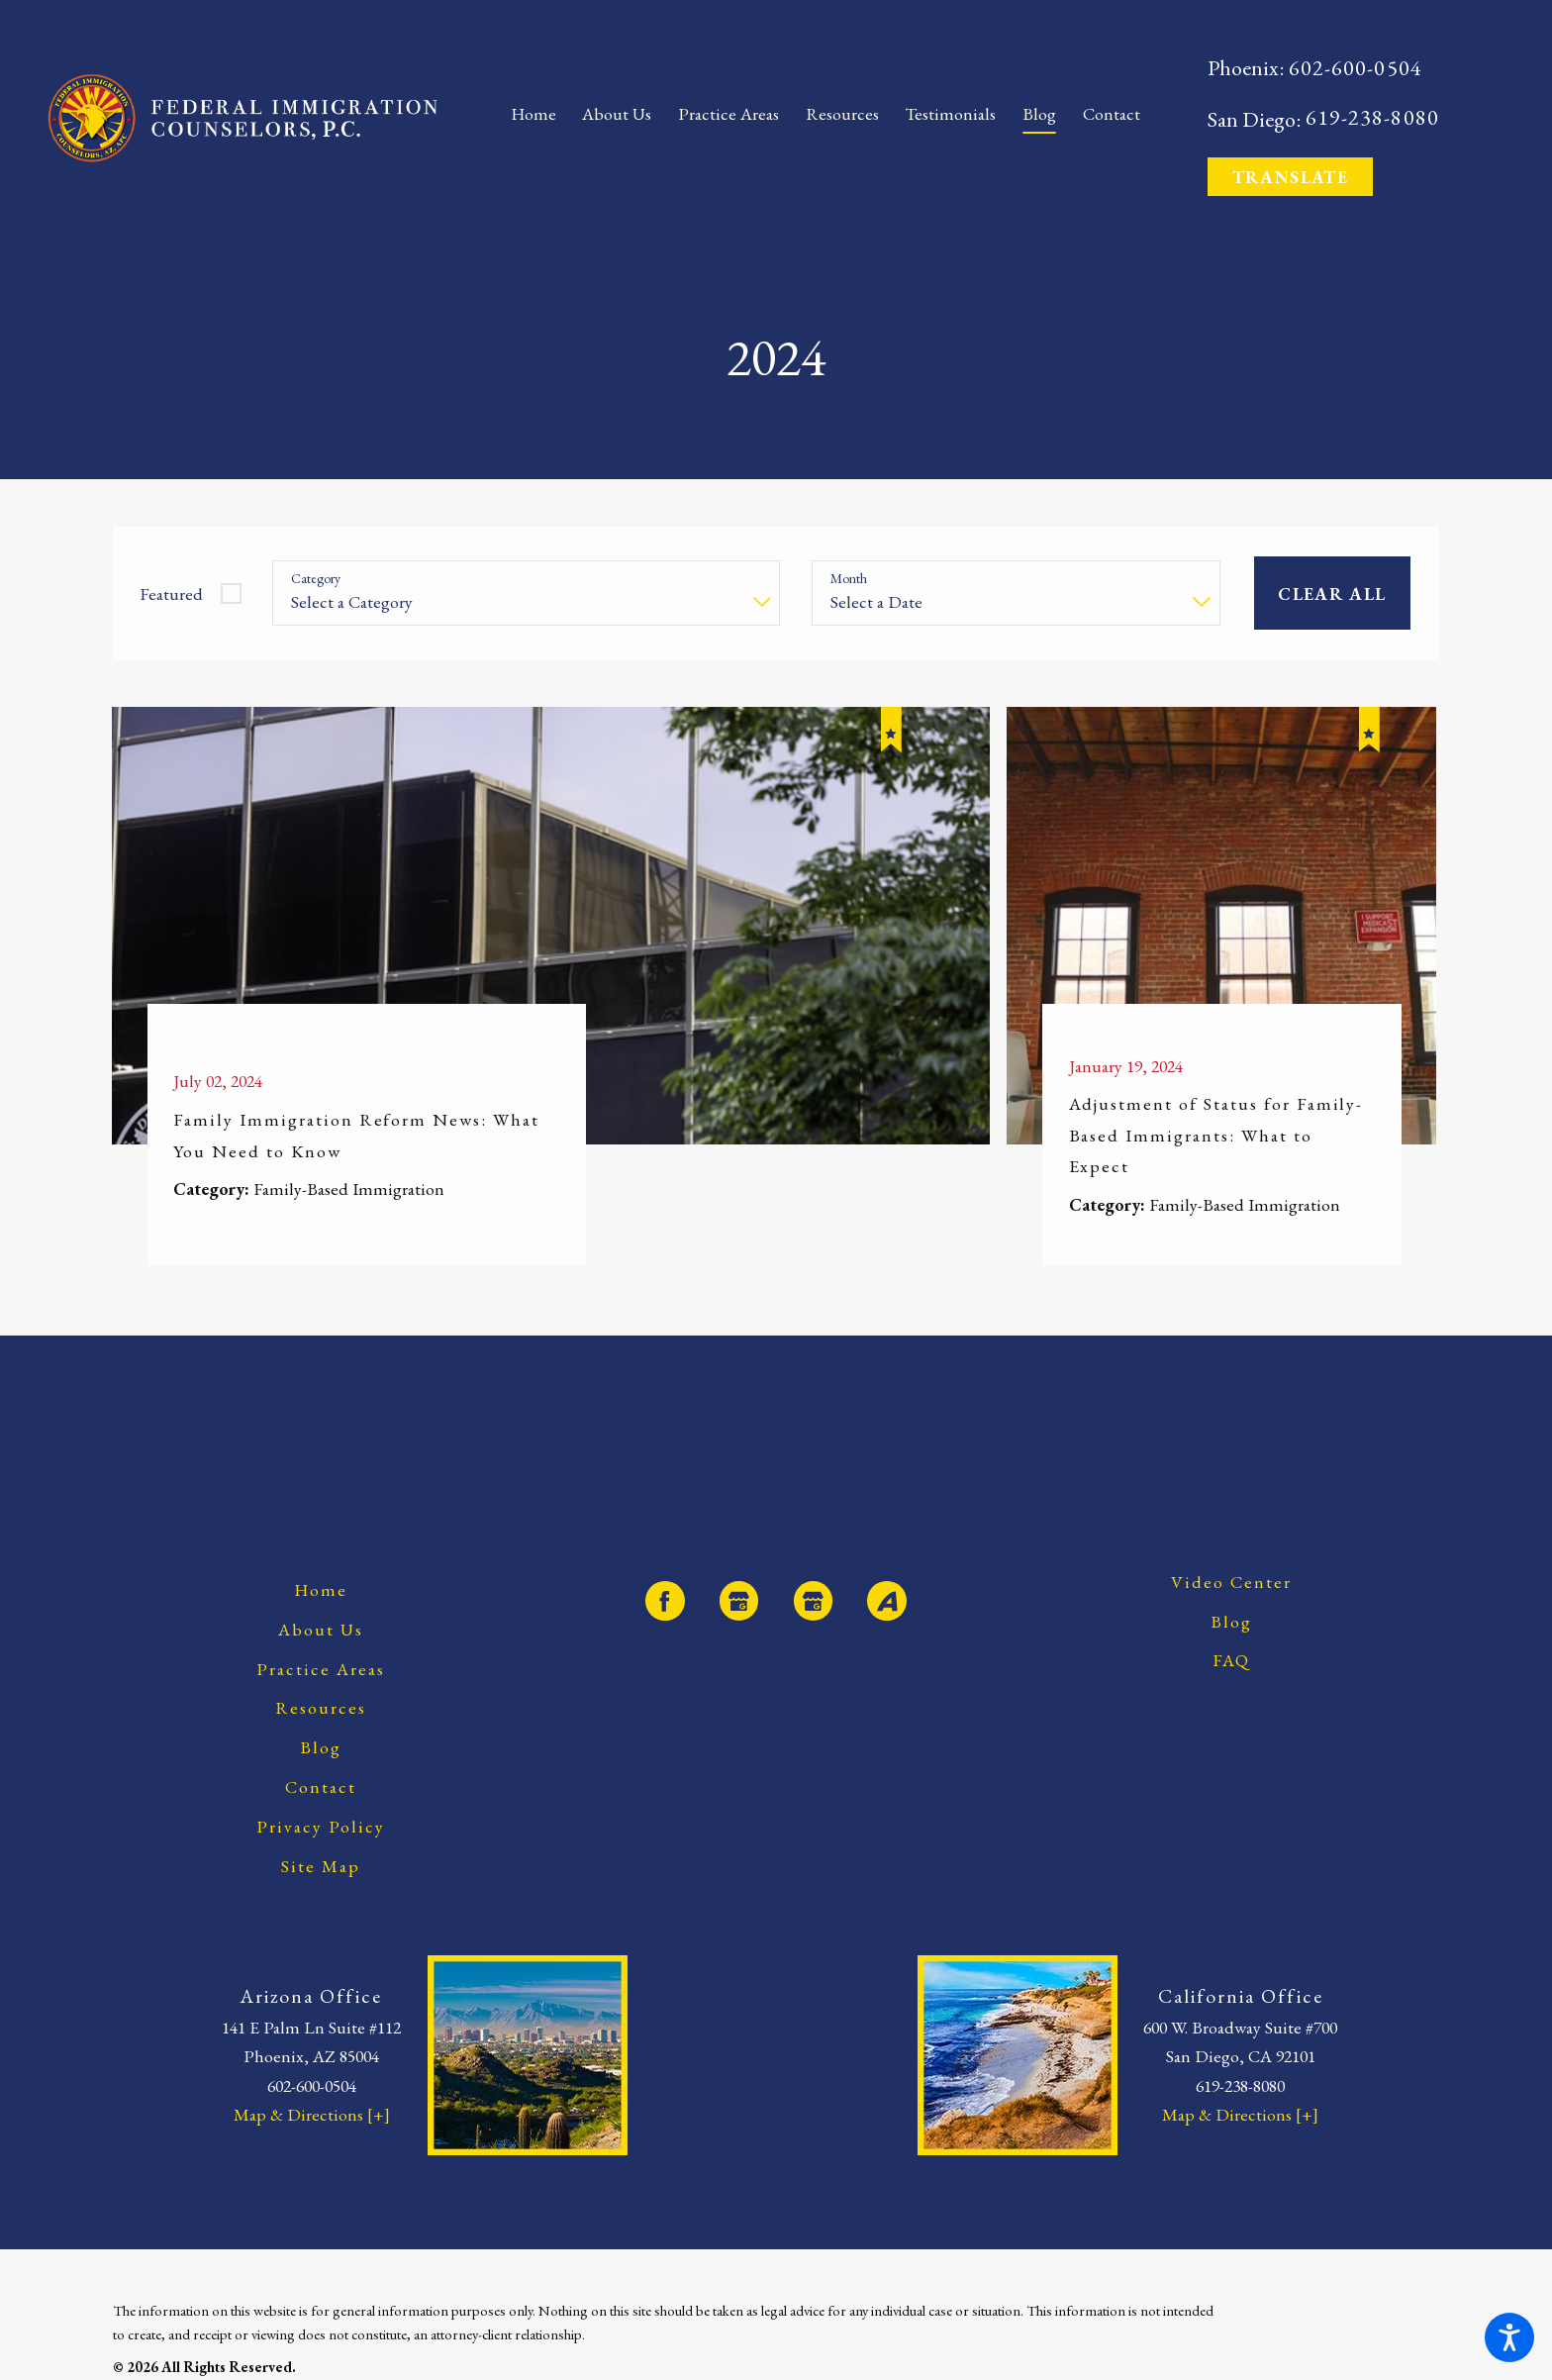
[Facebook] (664, 1600)
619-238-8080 (1372, 118)
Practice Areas (320, 1668)
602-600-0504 (1355, 68)
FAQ (1231, 1659)
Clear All (1332, 593)
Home (320, 1589)
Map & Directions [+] (312, 2114)
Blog (320, 1746)
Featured (171, 593)
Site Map (320, 1865)
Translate (1290, 176)
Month (848, 578)
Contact (320, 1786)
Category (315, 578)
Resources (320, 1707)
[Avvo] (886, 1600)
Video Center (1231, 1581)
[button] (1509, 2337)
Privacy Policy (320, 1826)
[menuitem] (540, 118)
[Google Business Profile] (739, 1600)
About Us (320, 1629)
